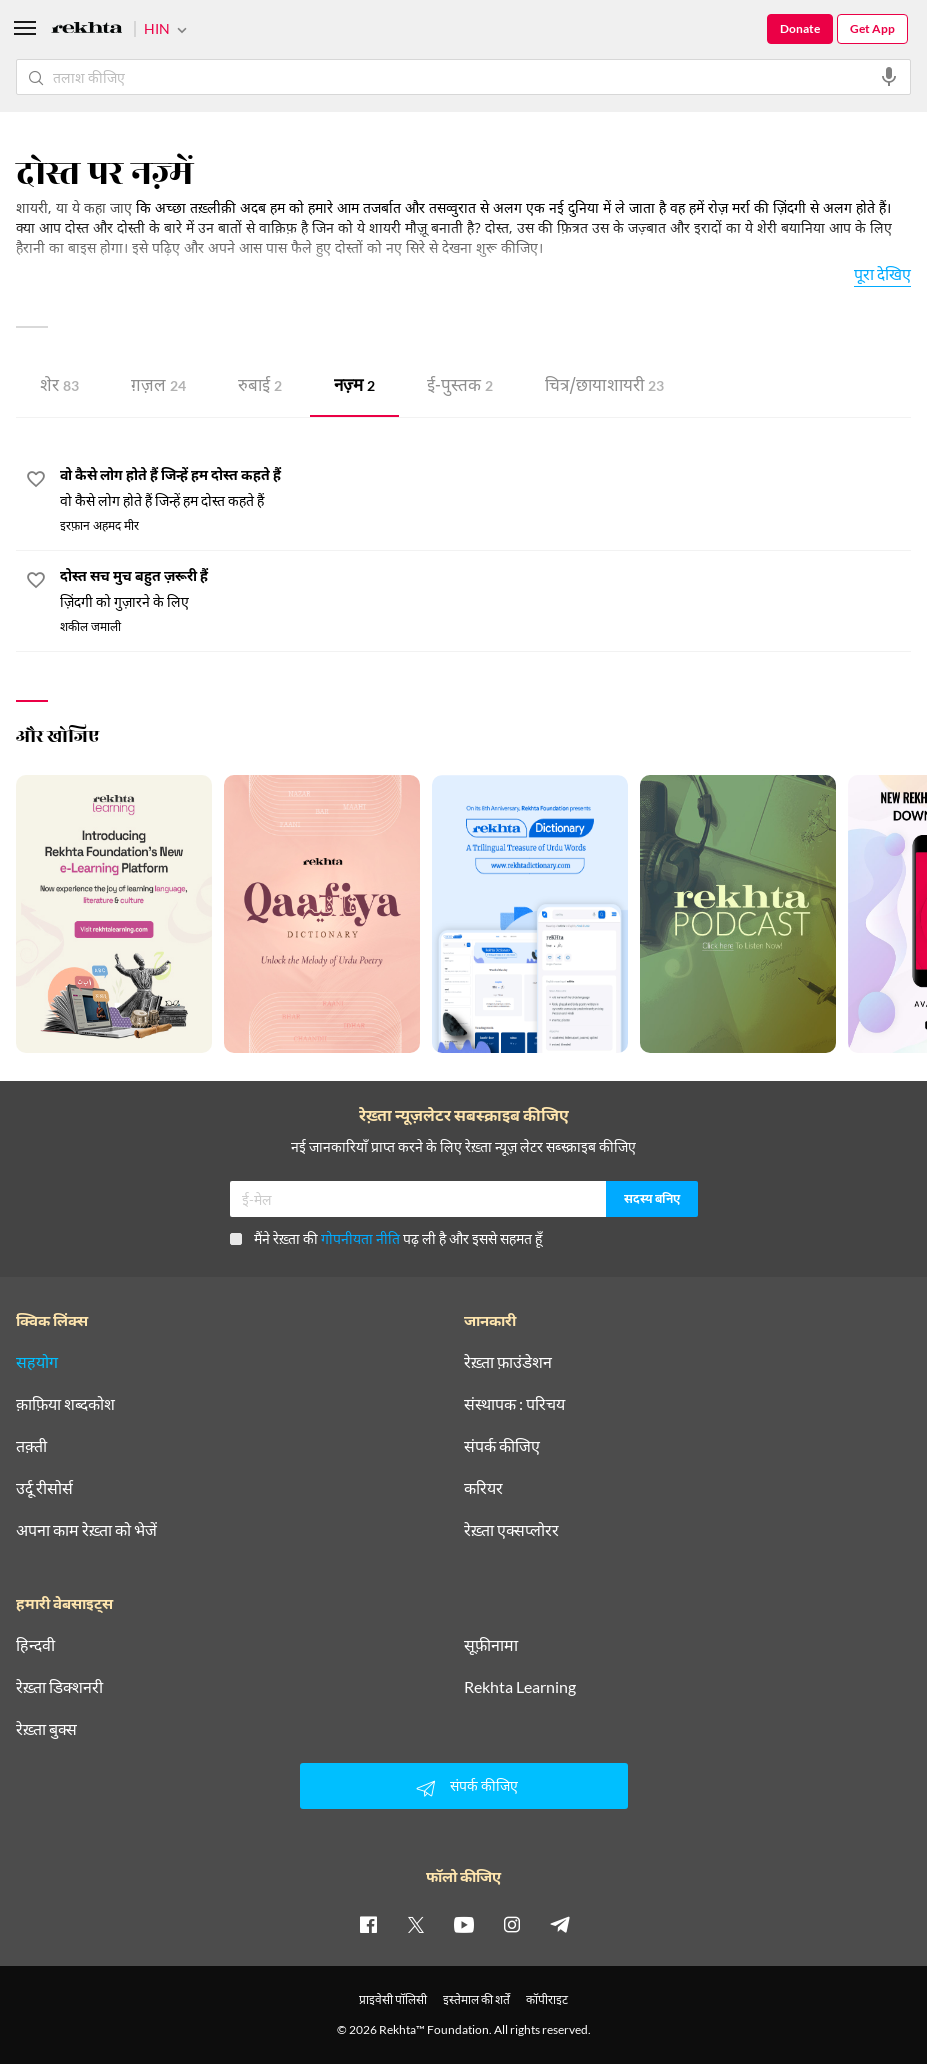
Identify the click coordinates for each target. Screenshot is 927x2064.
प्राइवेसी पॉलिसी (393, 1999)
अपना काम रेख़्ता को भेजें (86, 1530)
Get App (872, 28)
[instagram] (512, 1924)
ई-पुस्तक (460, 387)
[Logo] (87, 30)
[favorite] (36, 482)
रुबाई (260, 387)
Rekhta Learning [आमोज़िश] (520, 1687)
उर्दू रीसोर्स (44, 1488)
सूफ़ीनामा (491, 1645)
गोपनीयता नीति (360, 1238)
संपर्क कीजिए (502, 1446)
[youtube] (464, 1924)
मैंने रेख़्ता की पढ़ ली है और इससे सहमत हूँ (386, 1238)
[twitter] (416, 1924)
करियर (483, 1488)
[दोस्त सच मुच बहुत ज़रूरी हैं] (485, 590)
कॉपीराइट (547, 1999)
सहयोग (37, 1362)
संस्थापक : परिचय (514, 1404)
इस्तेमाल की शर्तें (476, 1999)
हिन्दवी (35, 1645)
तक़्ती (31, 1446)
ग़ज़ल (158, 387)
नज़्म (354, 387)
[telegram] (560, 1924)
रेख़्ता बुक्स (46, 1729)
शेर (59, 387)
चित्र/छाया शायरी (604, 387)
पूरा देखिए (882, 273)
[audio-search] (889, 77)
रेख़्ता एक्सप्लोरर (511, 1530)
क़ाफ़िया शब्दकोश (65, 1404)
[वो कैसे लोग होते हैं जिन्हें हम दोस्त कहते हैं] (485, 489)
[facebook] (368, 1924)
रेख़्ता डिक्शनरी (59, 1687)
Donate (800, 28)
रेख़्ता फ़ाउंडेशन (508, 1362)
